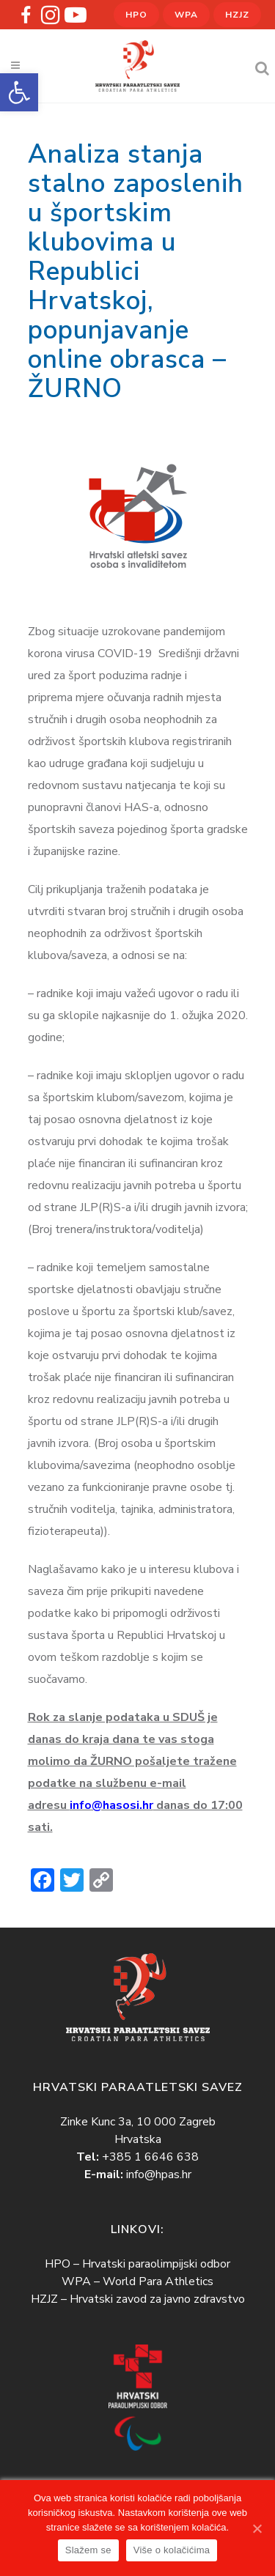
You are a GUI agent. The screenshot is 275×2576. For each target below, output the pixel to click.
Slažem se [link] (88, 2549)
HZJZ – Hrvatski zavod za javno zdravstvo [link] (138, 2298)
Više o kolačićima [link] (171, 2549)
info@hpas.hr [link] (158, 2174)
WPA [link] (186, 15)
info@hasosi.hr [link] (111, 1805)
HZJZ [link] (237, 15)
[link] (19, 92)
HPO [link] (136, 15)
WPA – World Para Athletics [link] (137, 2281)
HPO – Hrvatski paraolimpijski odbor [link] (137, 2263)
